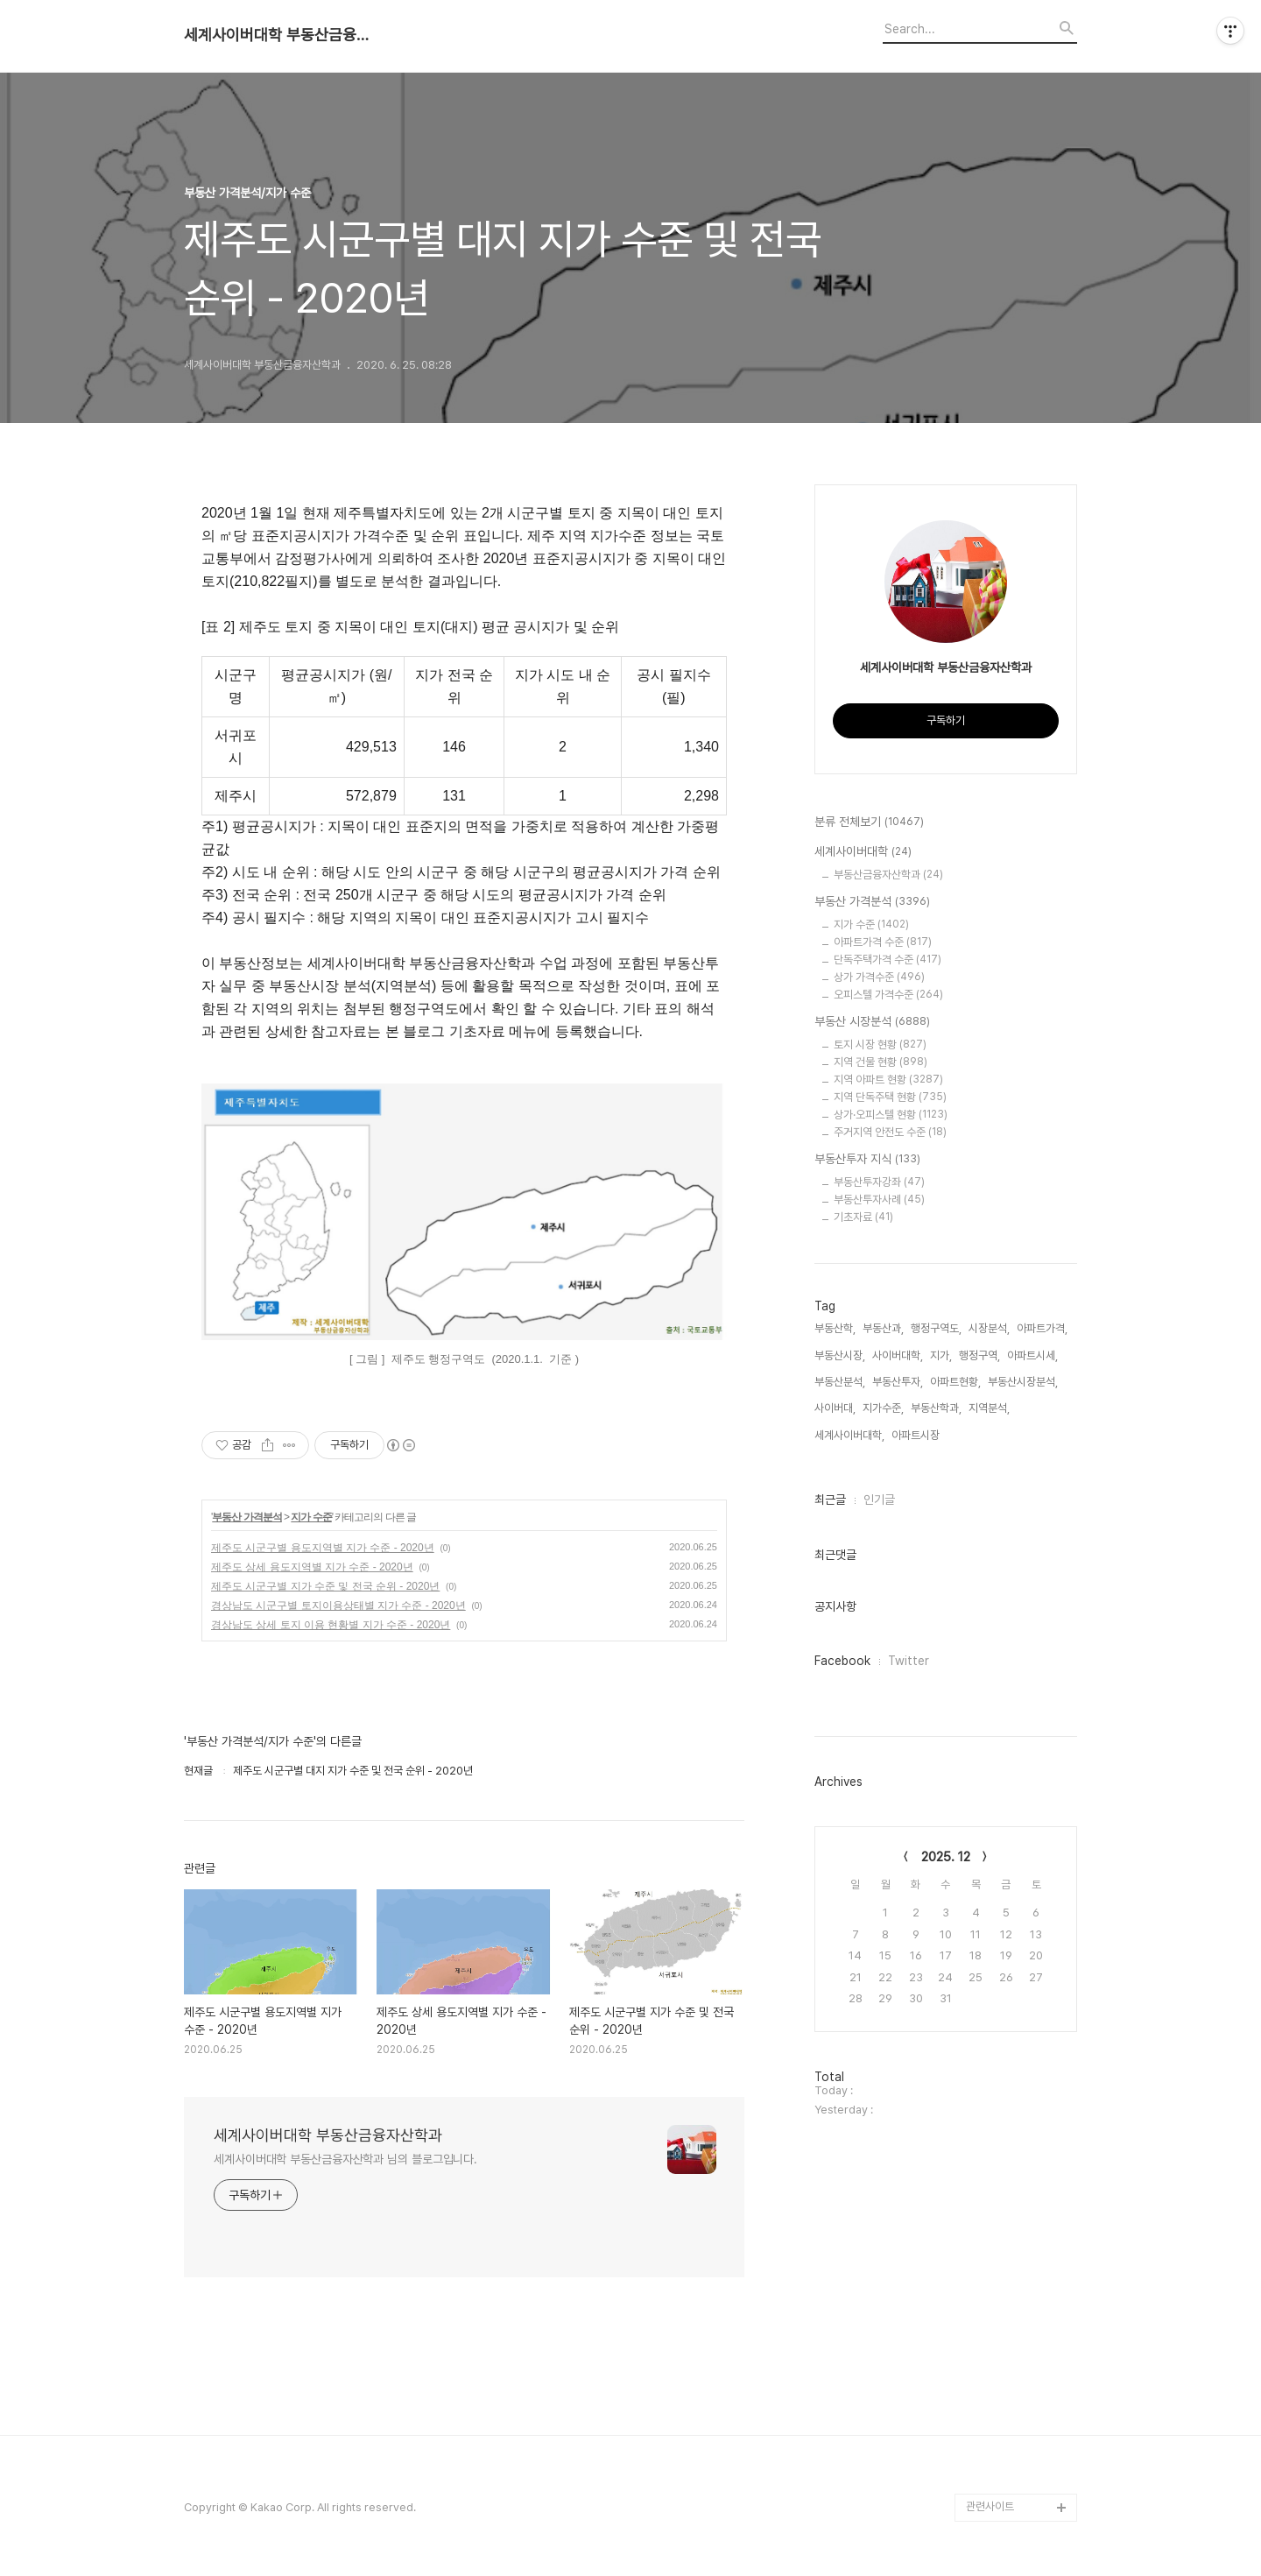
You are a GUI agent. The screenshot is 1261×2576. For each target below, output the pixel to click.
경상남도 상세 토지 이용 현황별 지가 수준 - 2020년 (330, 1625)
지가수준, (883, 1408)
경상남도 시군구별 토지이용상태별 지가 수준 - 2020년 (338, 1605)
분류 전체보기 (869, 822)
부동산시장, (839, 1355)
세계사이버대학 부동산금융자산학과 (280, 35)
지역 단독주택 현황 (890, 1097)
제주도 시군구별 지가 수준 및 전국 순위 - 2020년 (325, 1586)
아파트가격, (1042, 1328)
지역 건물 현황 (880, 1062)
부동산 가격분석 (246, 1517)
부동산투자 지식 (867, 1159)
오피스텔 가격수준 (888, 994)
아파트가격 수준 (883, 942)
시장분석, (989, 1328)
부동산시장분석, (1023, 1381)
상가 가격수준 (879, 977)
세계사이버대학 (863, 852)
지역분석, (989, 1408)
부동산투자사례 (879, 1199)
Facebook (842, 1661)
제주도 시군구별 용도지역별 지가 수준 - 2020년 (322, 1548)
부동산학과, (936, 1408)
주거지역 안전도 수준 (890, 1132)
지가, (941, 1355)
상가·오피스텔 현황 (891, 1114)
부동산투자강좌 (879, 1182)
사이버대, (835, 1408)
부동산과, (883, 1328)
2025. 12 (945, 1857)
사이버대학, (897, 1355)
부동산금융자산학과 (888, 874)
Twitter (908, 1661)
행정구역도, (936, 1328)
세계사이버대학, (849, 1435)
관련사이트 (990, 2506)
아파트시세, (1032, 1355)
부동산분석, (839, 1381)
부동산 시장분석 (872, 1022)
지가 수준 (311, 1517)
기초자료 (863, 1217)
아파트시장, (916, 1435)
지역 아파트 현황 (888, 1079)
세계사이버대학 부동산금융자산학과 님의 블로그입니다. (345, 2159)
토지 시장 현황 (880, 1044)
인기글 (879, 1500)
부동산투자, (897, 1381)
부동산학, (835, 1328)
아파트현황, (955, 1381)
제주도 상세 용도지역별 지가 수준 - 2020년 (312, 1567)
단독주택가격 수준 (887, 959)
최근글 (830, 1500)
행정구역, (979, 1355)
